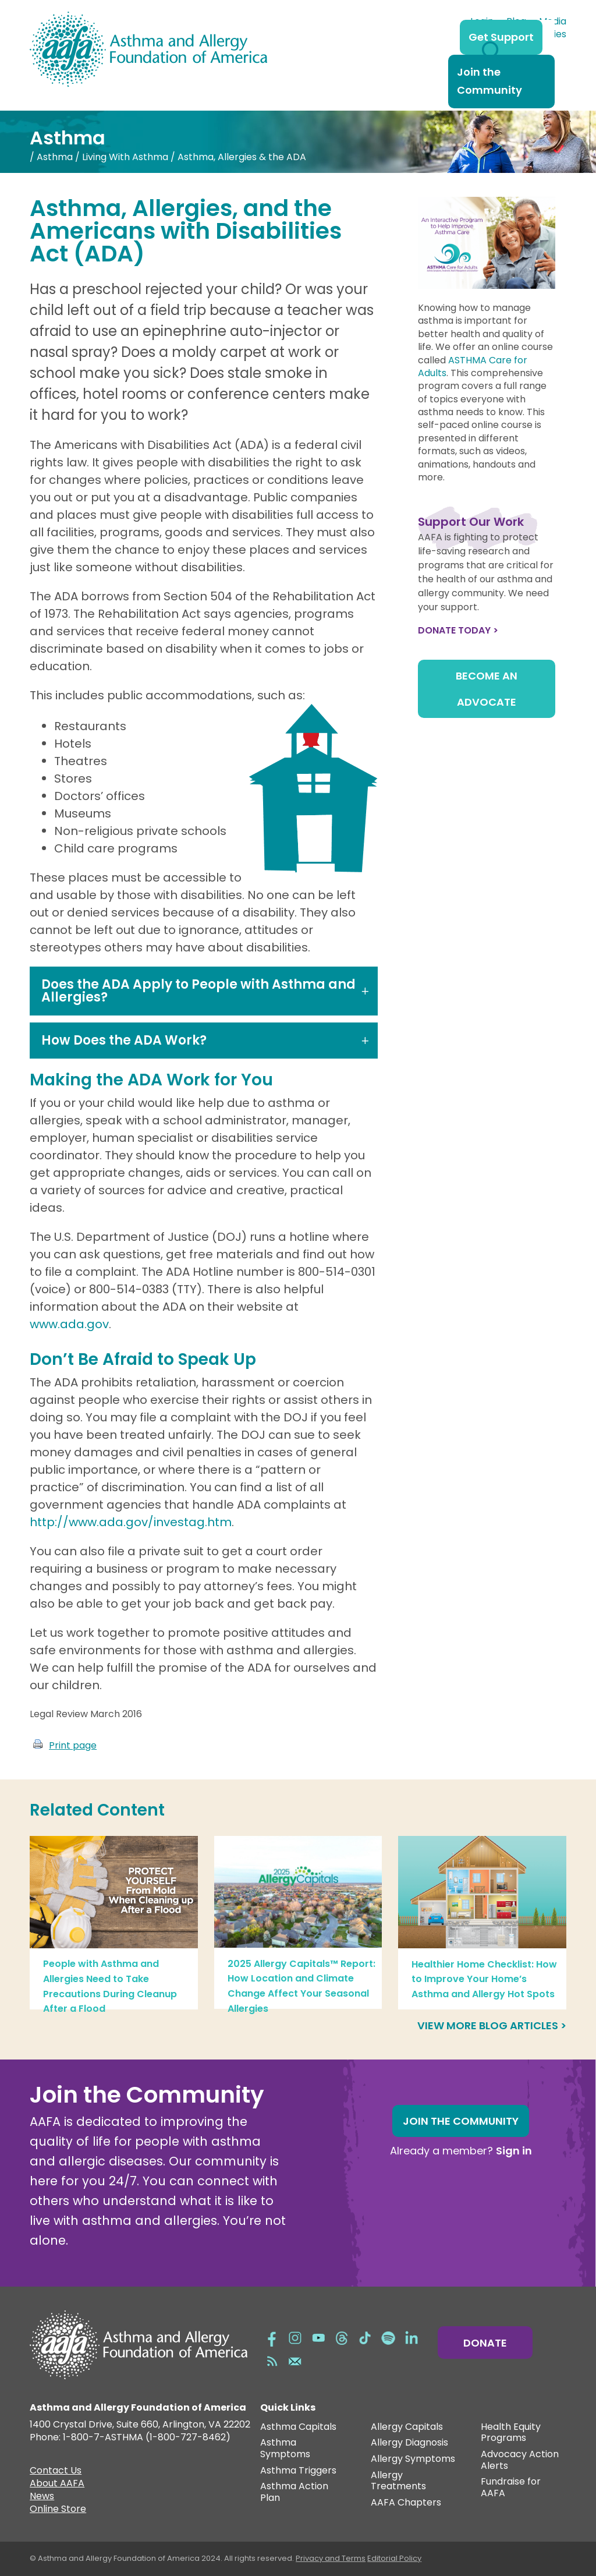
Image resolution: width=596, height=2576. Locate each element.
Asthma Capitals (298, 2427)
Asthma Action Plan (294, 2492)
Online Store (58, 2510)
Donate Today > (458, 630)
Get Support (501, 37)
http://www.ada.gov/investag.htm (131, 1522)
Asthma (55, 157)
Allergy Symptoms (413, 2459)
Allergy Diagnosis (409, 2443)
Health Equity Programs (511, 2433)
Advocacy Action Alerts (520, 2460)
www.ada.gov (69, 1324)
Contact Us (55, 2472)
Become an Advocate (486, 688)
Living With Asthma (125, 157)
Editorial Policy (394, 2558)
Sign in (514, 2150)
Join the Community (489, 81)
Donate (485, 2343)
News (42, 2497)
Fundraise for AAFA (511, 2488)
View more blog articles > (491, 2025)
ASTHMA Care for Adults (472, 366)
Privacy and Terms (331, 2558)
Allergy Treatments (398, 2481)
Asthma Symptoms (285, 2449)
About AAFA (57, 2484)
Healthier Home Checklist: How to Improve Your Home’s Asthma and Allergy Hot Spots (484, 1979)
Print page (73, 1745)
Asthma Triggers (298, 2471)
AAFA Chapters (406, 2503)
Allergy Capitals (407, 2427)
